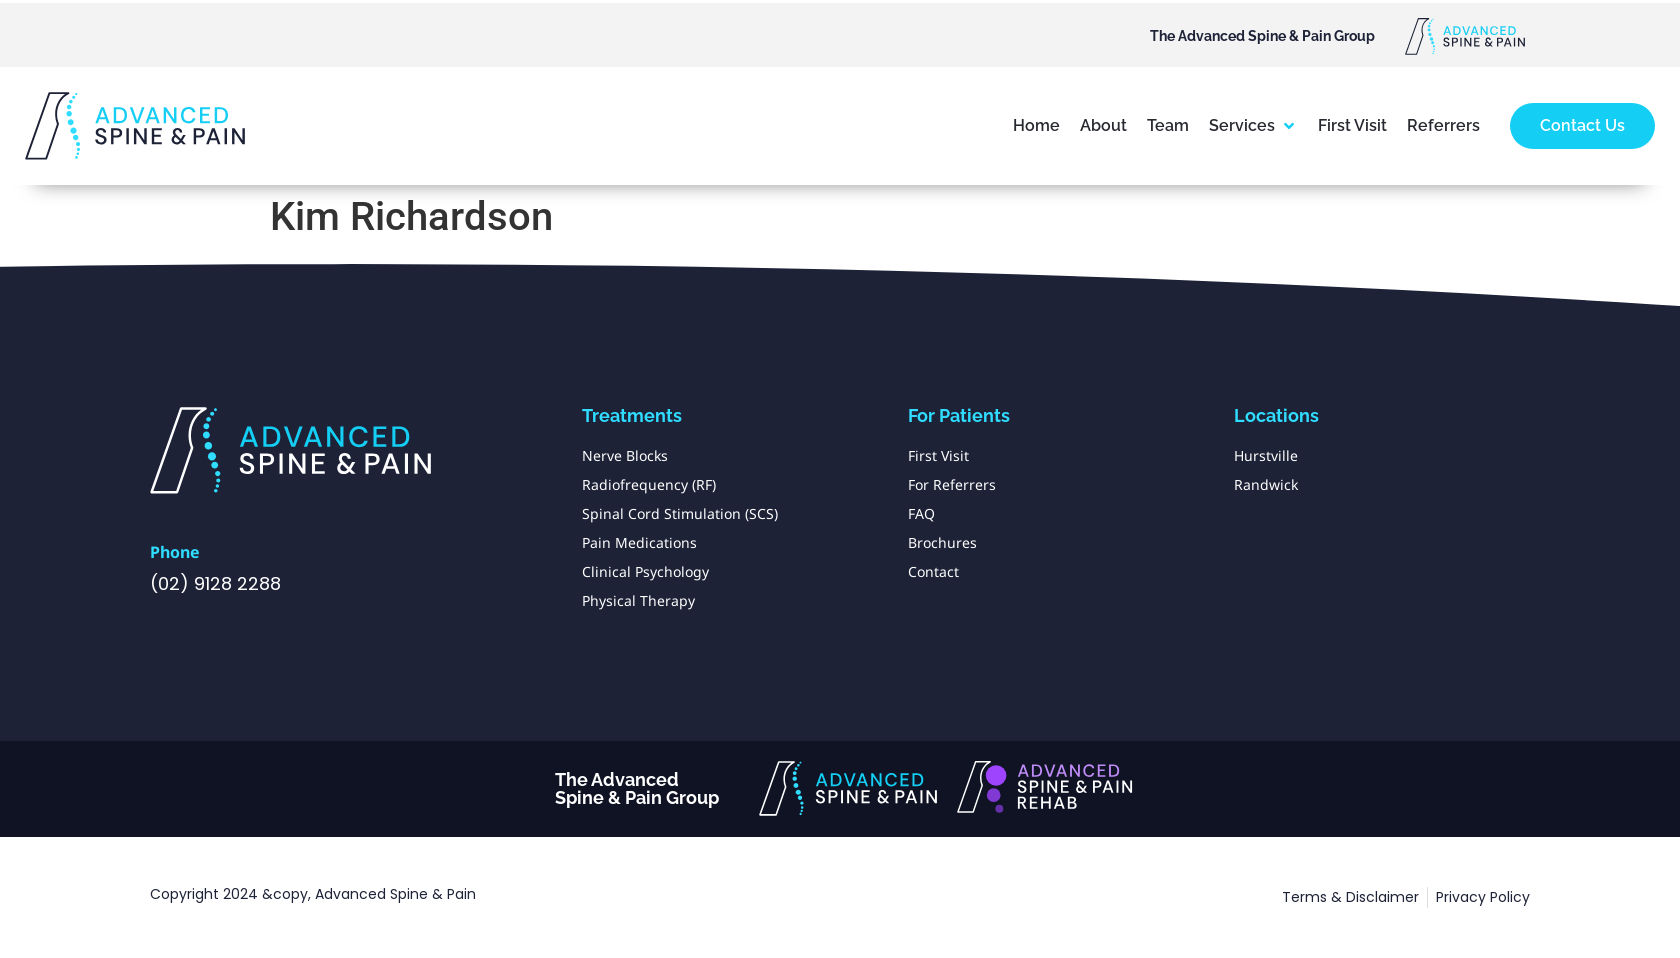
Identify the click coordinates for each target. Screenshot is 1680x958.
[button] (1253, 126)
